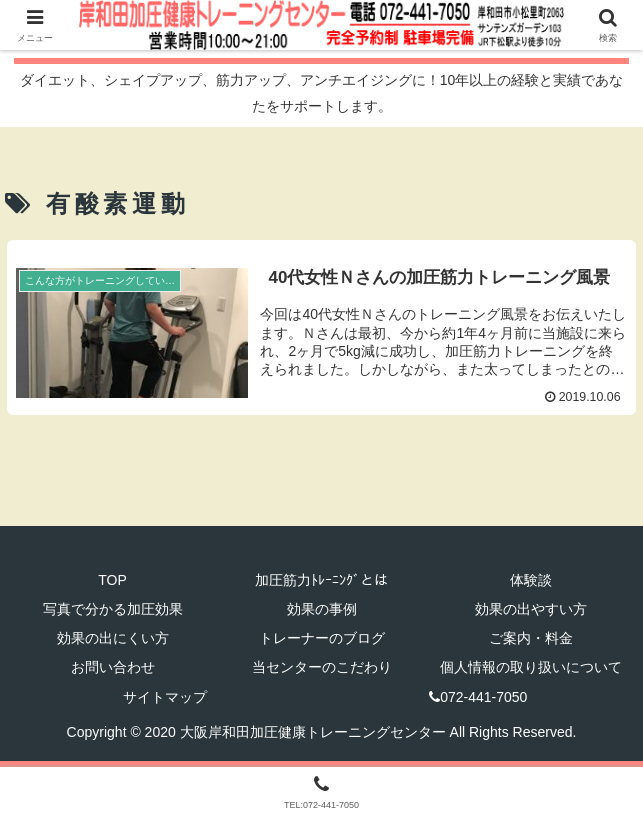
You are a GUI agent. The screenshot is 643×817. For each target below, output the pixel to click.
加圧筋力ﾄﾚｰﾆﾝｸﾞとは (321, 580)
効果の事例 (322, 609)
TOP (112, 580)
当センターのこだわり (322, 667)
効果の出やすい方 (531, 609)
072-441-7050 (478, 697)
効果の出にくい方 (113, 638)
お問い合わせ (113, 667)
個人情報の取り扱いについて (531, 667)
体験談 (531, 580)
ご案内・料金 (531, 638)
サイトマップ (165, 697)
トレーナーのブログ (322, 638)
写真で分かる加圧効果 (113, 609)
